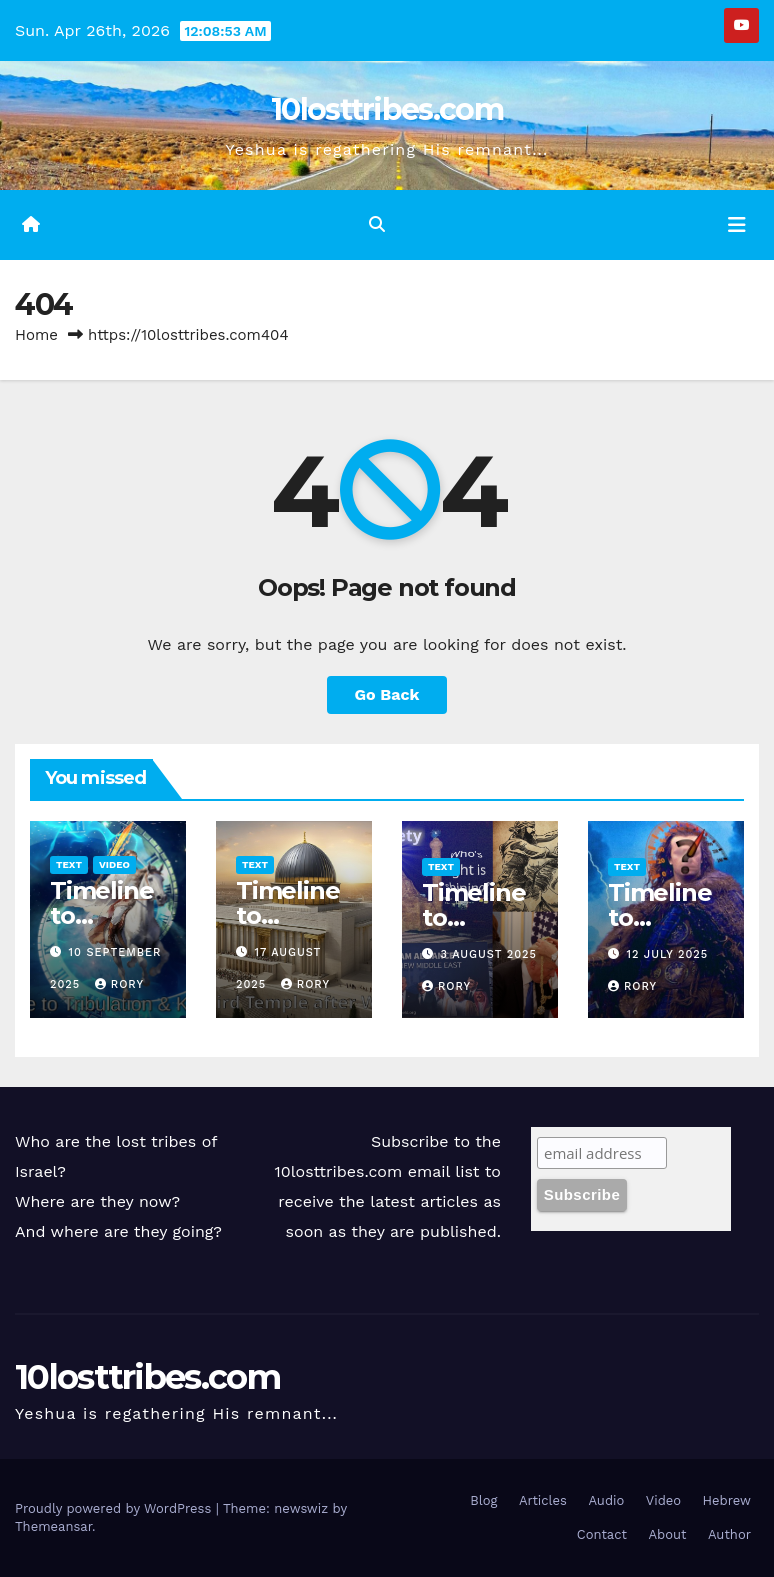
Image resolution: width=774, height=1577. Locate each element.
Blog (483, 1500)
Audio (606, 1500)
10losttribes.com (387, 109)
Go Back (387, 694)
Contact (602, 1534)
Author (729, 1534)
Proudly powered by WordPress (115, 1508)
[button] (377, 224)
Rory (119, 984)
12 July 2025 (668, 954)
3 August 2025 (489, 954)
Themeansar (53, 1526)
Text (69, 864)
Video (114, 864)
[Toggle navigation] (737, 225)
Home (36, 335)
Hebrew (727, 1500)
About (667, 1534)
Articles (543, 1500)
